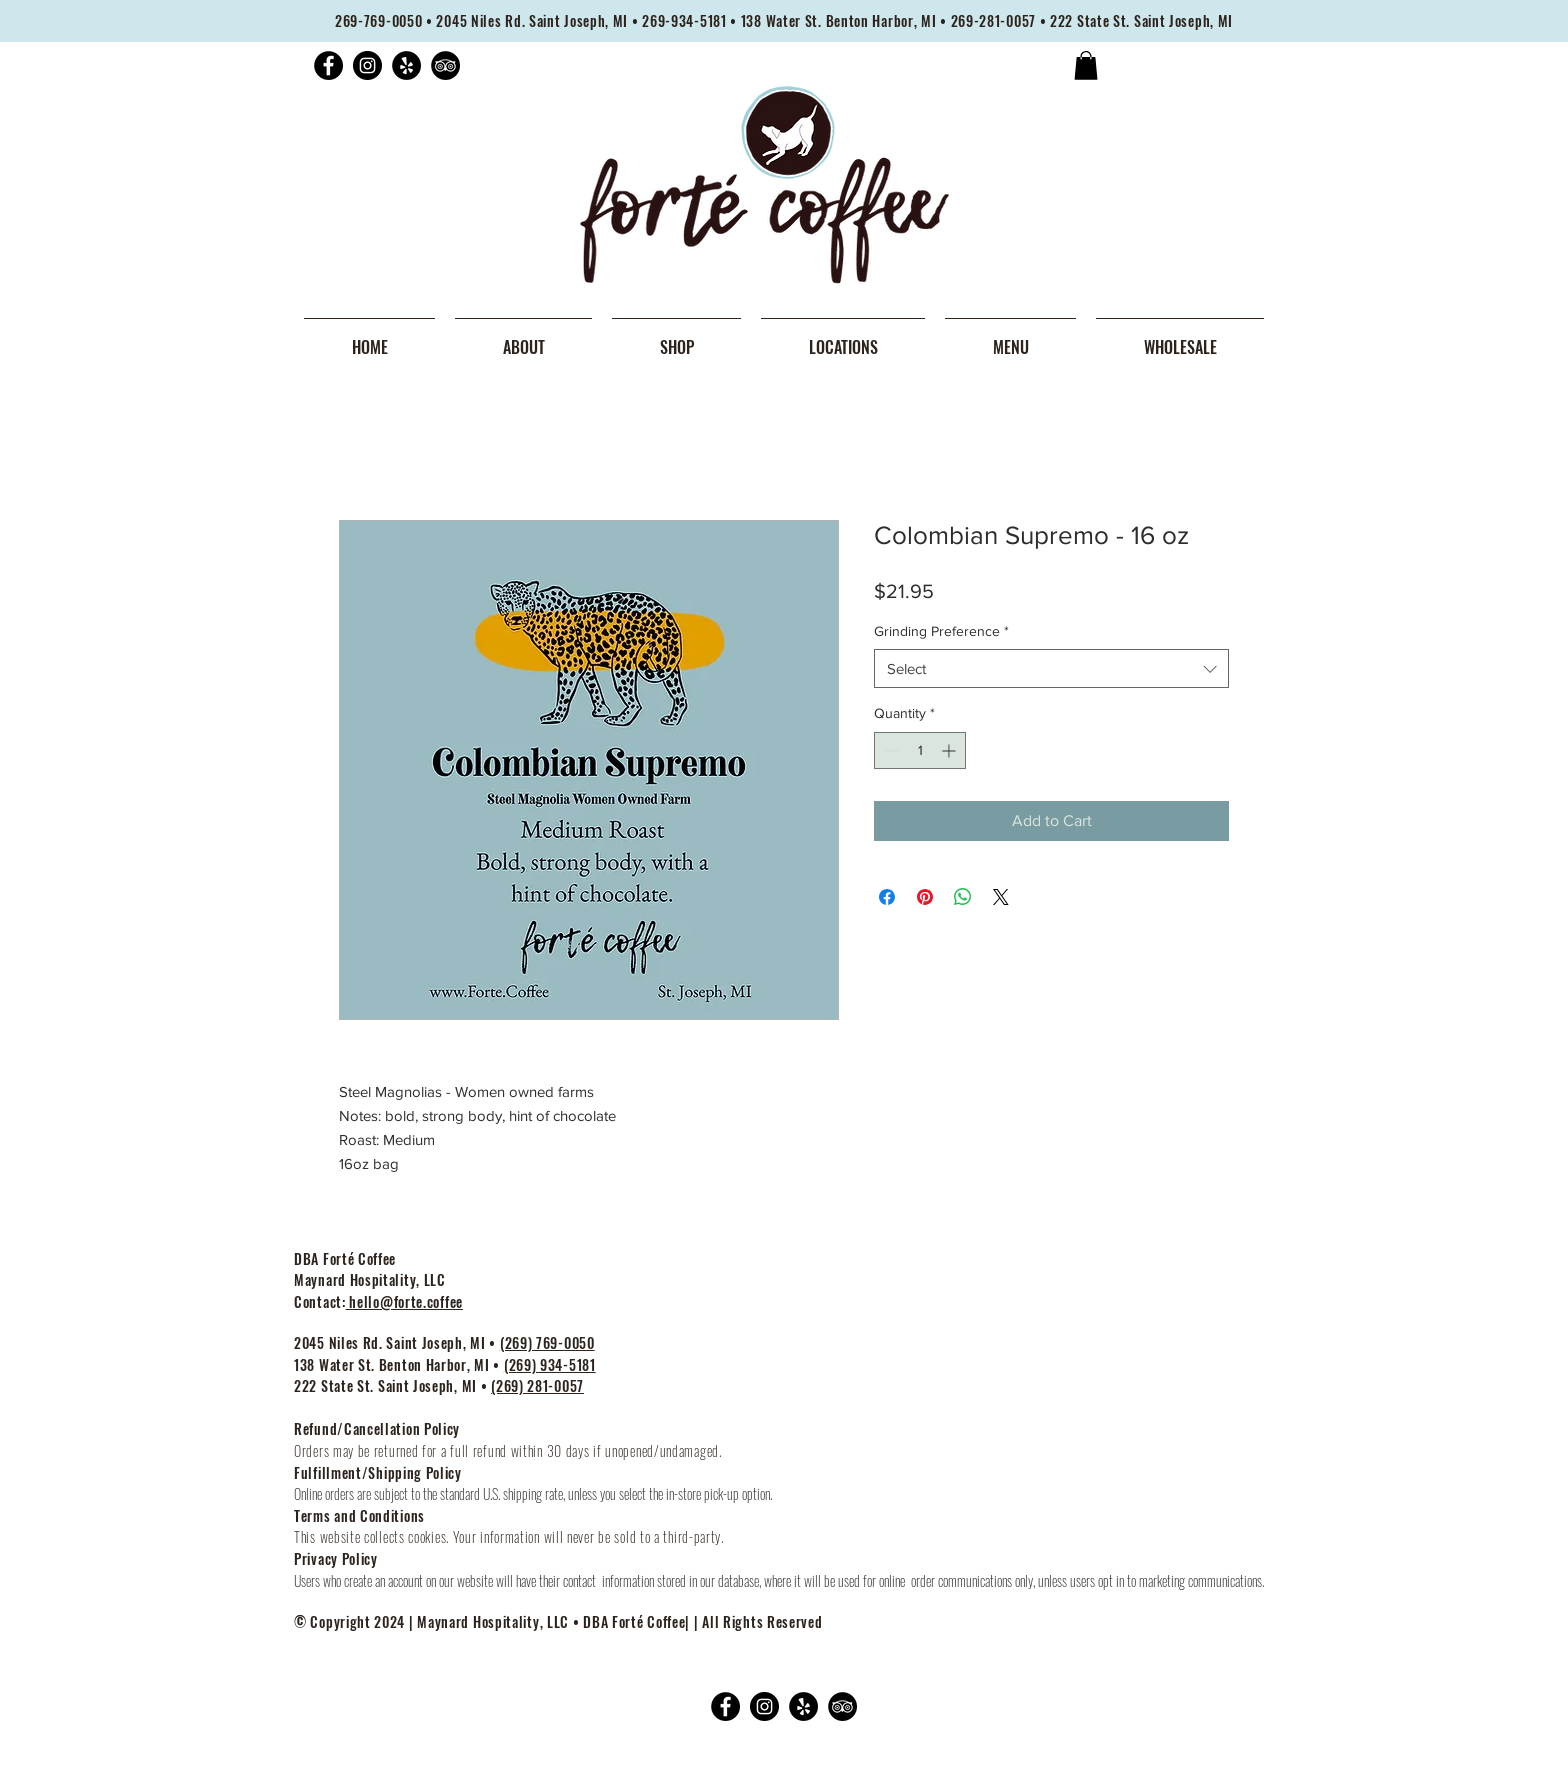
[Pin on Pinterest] (925, 897)
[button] (1086, 65)
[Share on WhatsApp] (963, 897)
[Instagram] (367, 65)
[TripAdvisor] (445, 65)
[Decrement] (889, 750)
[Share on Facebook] (887, 897)
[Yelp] (406, 65)
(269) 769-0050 (547, 1342)
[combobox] (1051, 668)
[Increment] (950, 750)
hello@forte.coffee (404, 1301)
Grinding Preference (941, 631)
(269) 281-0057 (537, 1385)
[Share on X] (1001, 897)
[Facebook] (328, 65)
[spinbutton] (920, 750)
